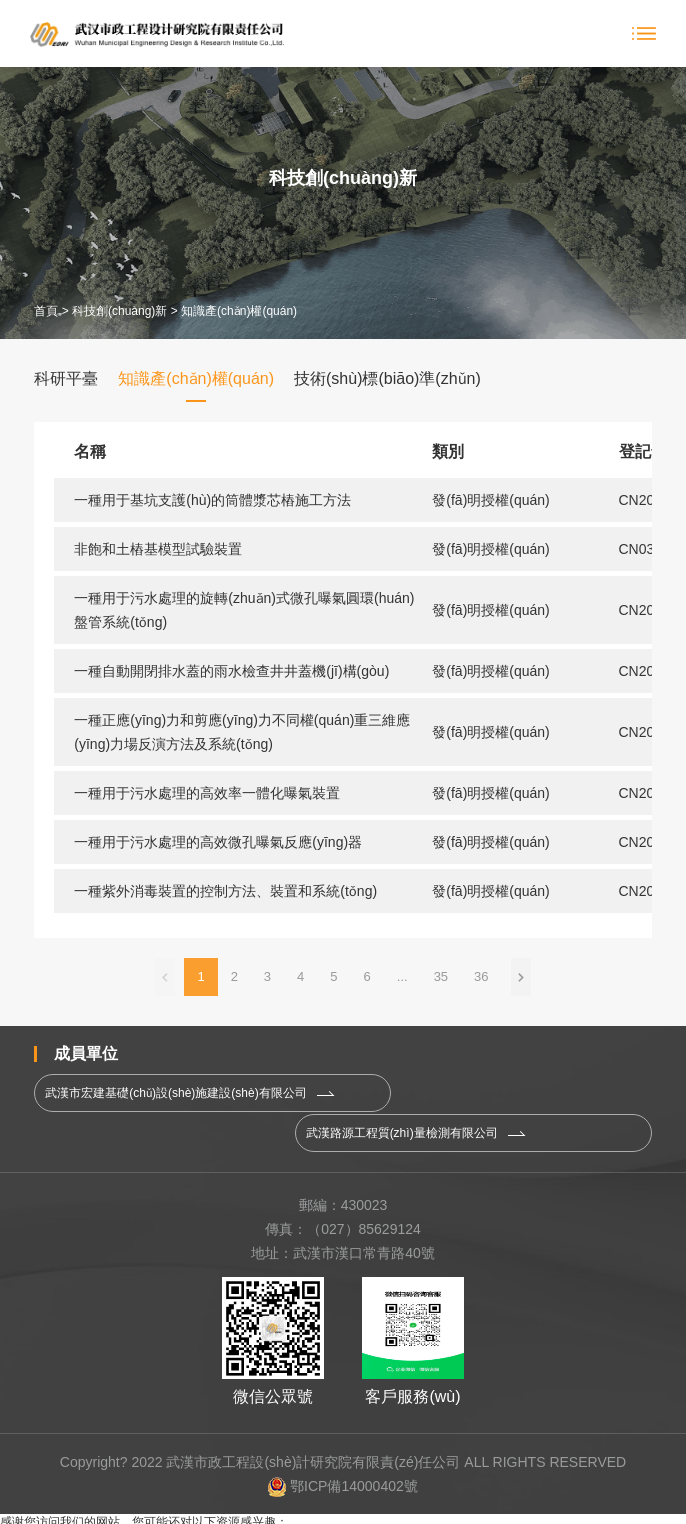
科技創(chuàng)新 (119, 311)
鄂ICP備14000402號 (343, 1462)
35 (441, 976)
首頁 (46, 311)
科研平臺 (66, 378)
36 (481, 976)
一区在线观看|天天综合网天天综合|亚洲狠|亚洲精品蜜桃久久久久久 (178, 1515)
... (402, 976)
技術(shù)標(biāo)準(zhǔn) (387, 378)
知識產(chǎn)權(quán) (239, 311)
